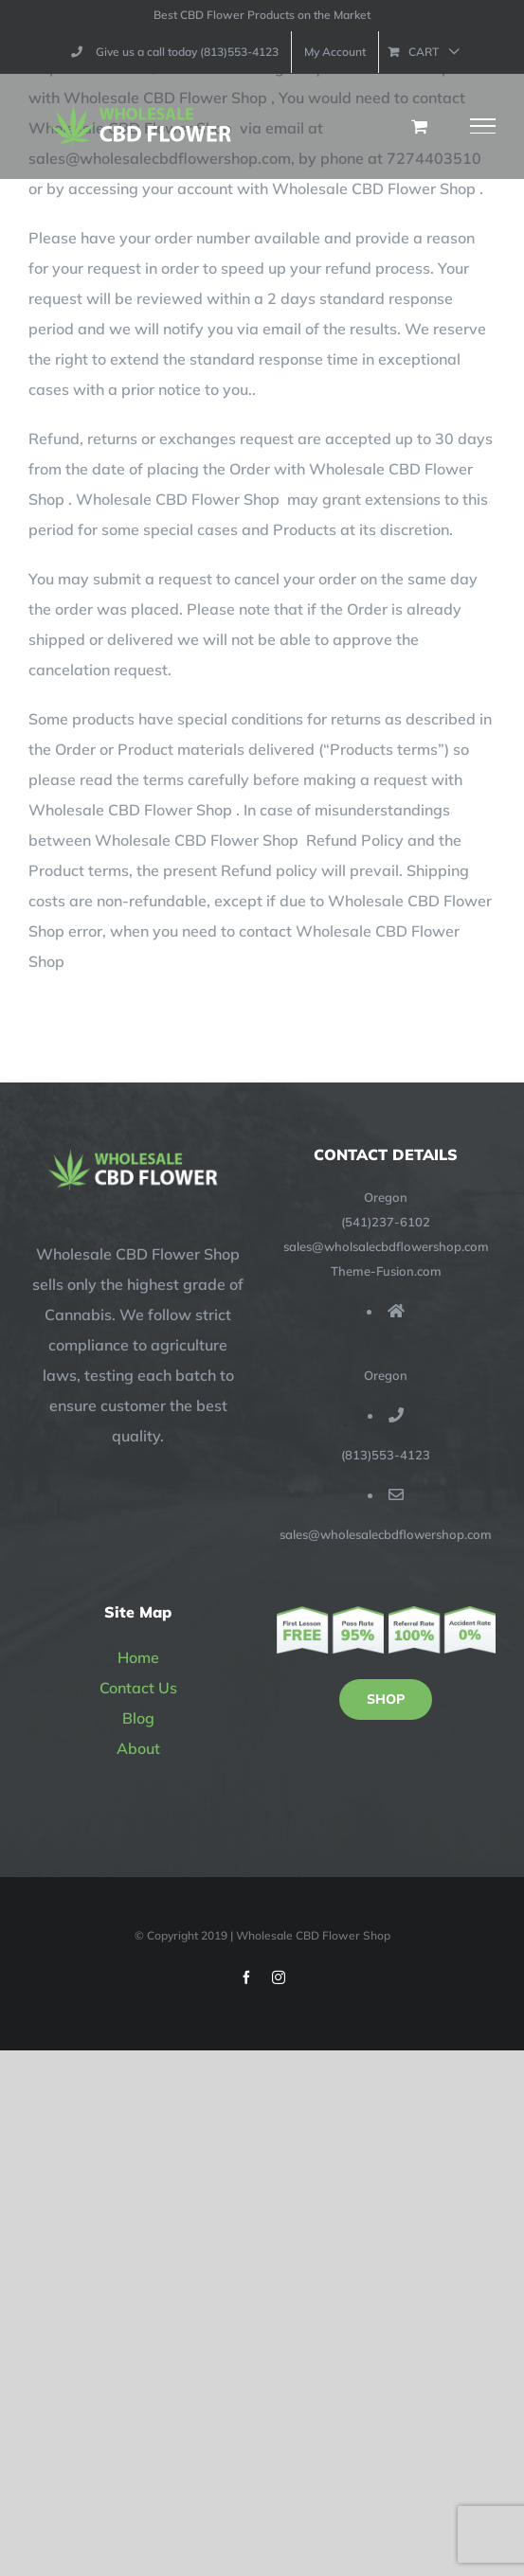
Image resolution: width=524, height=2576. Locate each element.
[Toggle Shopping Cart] (419, 125)
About (138, 1748)
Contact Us (138, 1687)
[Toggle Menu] (483, 126)
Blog (138, 1717)
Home (138, 1657)
